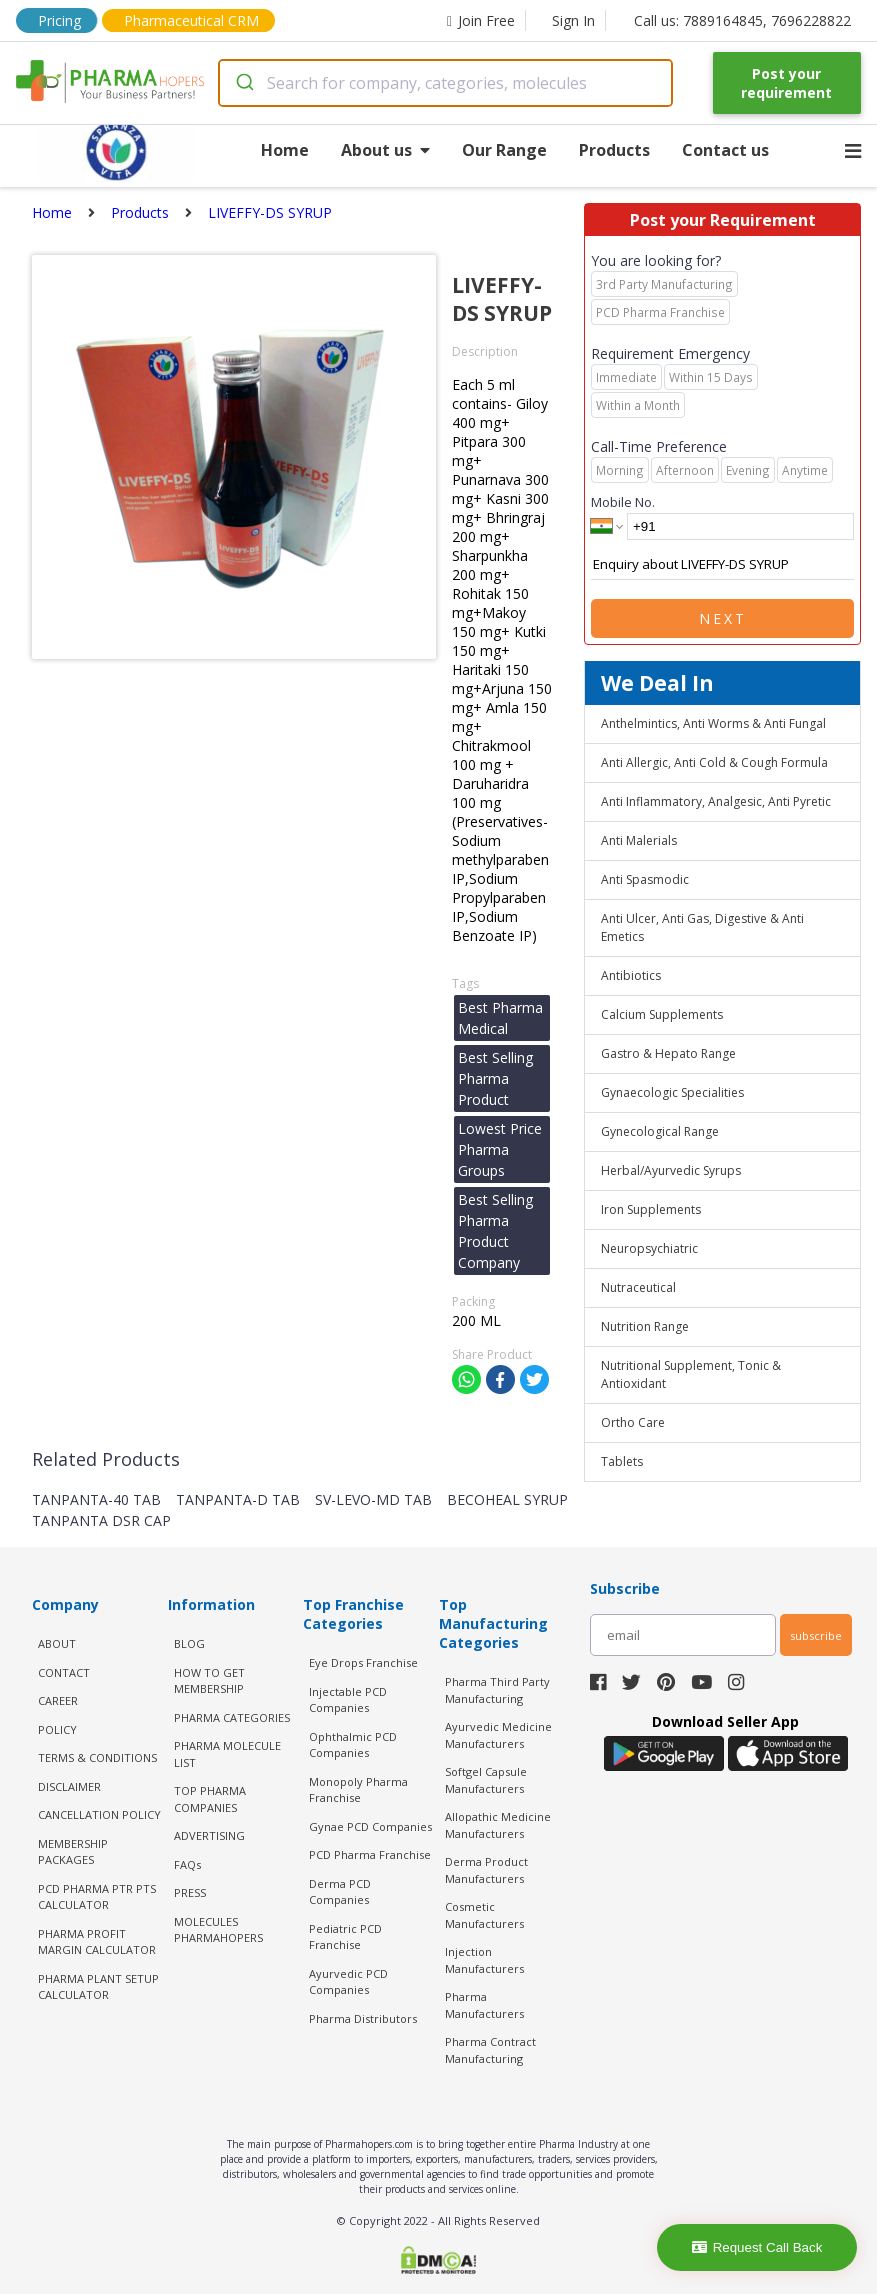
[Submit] (243, 83)
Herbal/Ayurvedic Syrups (671, 1170)
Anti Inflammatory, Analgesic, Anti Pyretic (716, 801)
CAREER (58, 1700)
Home (285, 150)
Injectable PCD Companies (348, 1700)
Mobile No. (623, 502)
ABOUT (57, 1643)
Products (614, 150)
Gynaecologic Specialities (672, 1092)
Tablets (622, 1461)
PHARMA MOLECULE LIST (227, 1754)
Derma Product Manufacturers (486, 1870)
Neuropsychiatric (649, 1248)
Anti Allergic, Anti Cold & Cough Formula (714, 762)
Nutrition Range (645, 1326)
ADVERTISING (209, 1835)
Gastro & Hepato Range (668, 1053)
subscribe (816, 1635)
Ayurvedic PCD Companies (348, 1982)
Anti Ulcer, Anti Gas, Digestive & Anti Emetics (702, 927)
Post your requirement (786, 83)
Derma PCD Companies (340, 1892)
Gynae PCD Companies (370, 1826)
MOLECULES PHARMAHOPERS (218, 1930)
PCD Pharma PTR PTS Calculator (97, 1897)
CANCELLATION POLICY (99, 1814)
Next (723, 618)
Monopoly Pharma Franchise (358, 1790)
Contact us (725, 150)
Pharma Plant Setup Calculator (98, 1987)
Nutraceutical (638, 1287)
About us (385, 150)
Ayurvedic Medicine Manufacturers (498, 1735)
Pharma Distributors (363, 2018)
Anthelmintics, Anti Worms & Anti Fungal (713, 723)
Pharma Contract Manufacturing (490, 2050)
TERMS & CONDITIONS (97, 1757)
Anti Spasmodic (645, 879)
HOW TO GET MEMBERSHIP (209, 1681)
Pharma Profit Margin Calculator (97, 1942)
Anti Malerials (639, 840)
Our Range (504, 150)
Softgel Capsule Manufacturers (486, 1780)
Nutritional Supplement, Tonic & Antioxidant (691, 1374)
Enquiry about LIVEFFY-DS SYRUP (722, 565)
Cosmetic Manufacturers (484, 1915)
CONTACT (64, 1672)
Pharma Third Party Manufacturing (497, 1690)
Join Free (481, 20)
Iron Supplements (651, 1209)
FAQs (187, 1864)
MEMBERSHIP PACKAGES (73, 1852)
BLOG (189, 1643)
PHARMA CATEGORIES (232, 1717)
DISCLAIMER (69, 1786)
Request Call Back (757, 2247)
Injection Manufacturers (484, 1960)
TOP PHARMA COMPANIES (210, 1799)
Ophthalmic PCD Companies (353, 1745)
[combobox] (445, 83)
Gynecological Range (660, 1131)
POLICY (57, 1729)
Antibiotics (631, 975)
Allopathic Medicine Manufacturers (498, 1825)
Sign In (573, 20)
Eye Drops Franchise (363, 1662)
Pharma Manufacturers (484, 2005)
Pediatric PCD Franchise (345, 1937)
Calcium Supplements (662, 1014)
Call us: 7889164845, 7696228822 (742, 20)
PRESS (190, 1892)
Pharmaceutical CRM (191, 20)
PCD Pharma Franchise (370, 1854)
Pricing (59, 20)
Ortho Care (633, 1422)
